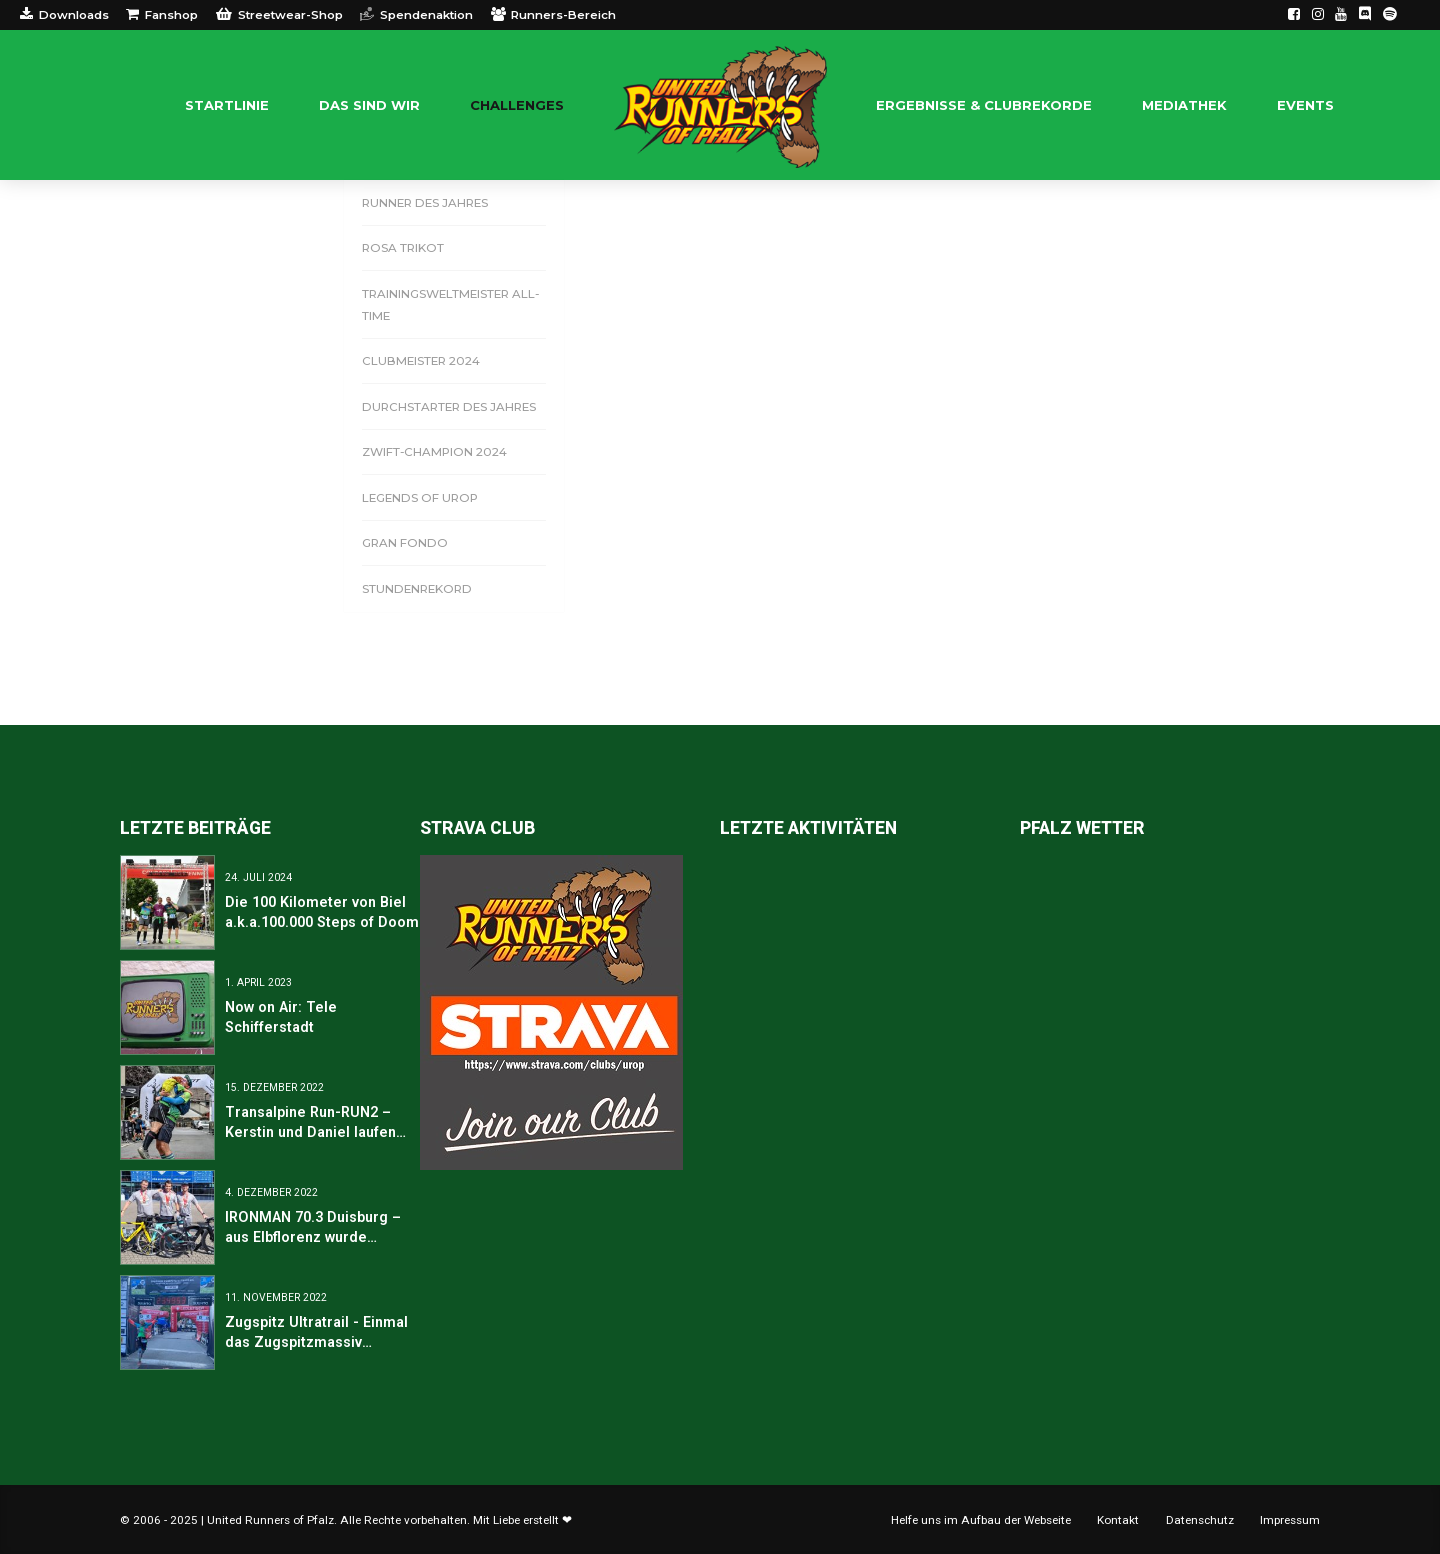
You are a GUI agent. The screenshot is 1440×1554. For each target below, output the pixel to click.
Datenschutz (1200, 1520)
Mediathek (1184, 105)
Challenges (517, 105)
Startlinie (227, 105)
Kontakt (1118, 1520)
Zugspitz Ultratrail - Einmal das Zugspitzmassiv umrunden (316, 1342)
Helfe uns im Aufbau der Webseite (981, 1520)
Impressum (1290, 1520)
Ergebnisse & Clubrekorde (984, 105)
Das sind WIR (369, 105)
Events (1305, 105)
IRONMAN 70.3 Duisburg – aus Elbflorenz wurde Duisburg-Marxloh (313, 1237)
